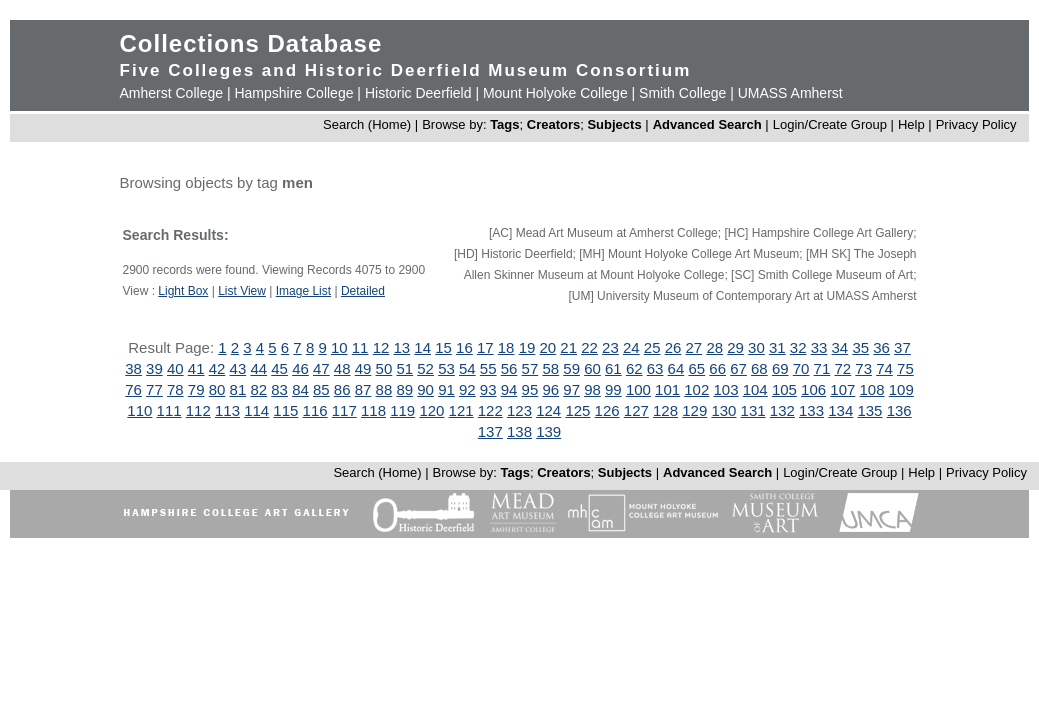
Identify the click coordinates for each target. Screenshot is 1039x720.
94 (509, 389)
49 (363, 368)
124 (548, 410)
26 (673, 347)
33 (819, 347)
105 (784, 389)
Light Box (183, 291)
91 (446, 389)
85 (321, 389)
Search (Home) (367, 124)
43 (238, 368)
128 (665, 410)
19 (527, 347)
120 (431, 410)
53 (446, 368)
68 (759, 368)
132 (782, 410)
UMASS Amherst (790, 93)
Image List (303, 291)
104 (755, 389)
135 (869, 410)
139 (548, 431)
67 (738, 368)
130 (723, 410)
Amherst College (172, 93)
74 (884, 368)
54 (467, 368)
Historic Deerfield (418, 93)
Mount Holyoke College (555, 93)
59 (571, 368)
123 (519, 410)
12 (381, 347)
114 (256, 410)
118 (373, 410)
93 (488, 389)
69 (780, 368)
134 (840, 410)
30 (756, 347)
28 (714, 347)
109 (901, 389)
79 (196, 389)
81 (238, 389)
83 (279, 389)
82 (258, 389)
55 (488, 368)
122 (490, 410)
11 (360, 347)
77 (154, 389)
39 (154, 368)
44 (258, 368)
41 (196, 368)
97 (571, 389)
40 (175, 368)
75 (905, 368)
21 (568, 347)
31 (777, 347)
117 (344, 410)
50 (384, 368)
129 (694, 410)
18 (506, 347)
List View (242, 291)
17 (485, 347)
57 (530, 368)
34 (840, 347)
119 (402, 410)
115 (285, 410)
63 (655, 368)
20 (548, 347)
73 (863, 368)
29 (735, 347)
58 (550, 368)
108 (872, 389)
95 (530, 389)
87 (363, 389)
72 (842, 368)
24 (631, 347)
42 (217, 368)
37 (902, 347)
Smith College (682, 93)
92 (467, 389)
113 (227, 410)
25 (652, 347)
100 (638, 389)
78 (175, 389)
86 (342, 389)
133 (811, 410)
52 (425, 368)
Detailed (363, 291)
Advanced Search (707, 124)
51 (404, 368)
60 (592, 368)
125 (577, 410)
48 (342, 368)
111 (169, 410)
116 (315, 410)
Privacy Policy (976, 124)
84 (300, 389)
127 (636, 410)
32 (798, 347)
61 (613, 368)
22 (589, 347)
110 (139, 410)
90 (425, 389)
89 (404, 389)
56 (509, 368)
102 (696, 389)
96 (550, 389)
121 (461, 410)
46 (300, 368)
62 (634, 368)
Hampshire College (293, 93)
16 (464, 347)
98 (592, 389)
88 (384, 389)
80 (217, 389)
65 (696, 368)
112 (198, 410)
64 (676, 368)
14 (422, 347)
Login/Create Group (832, 124)
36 (881, 347)
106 (813, 389)
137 (490, 431)
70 (801, 368)
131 (753, 410)
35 (860, 347)
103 (725, 389)
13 (401, 347)
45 (279, 368)
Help (911, 124)
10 (339, 347)
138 (519, 431)
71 (822, 368)
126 (607, 410)
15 (443, 347)
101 (667, 389)
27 (694, 347)
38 (133, 368)
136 (899, 410)
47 (321, 368)
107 (842, 389)
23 (610, 347)
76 (133, 389)
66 (717, 368)
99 (613, 389)
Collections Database (251, 43)
